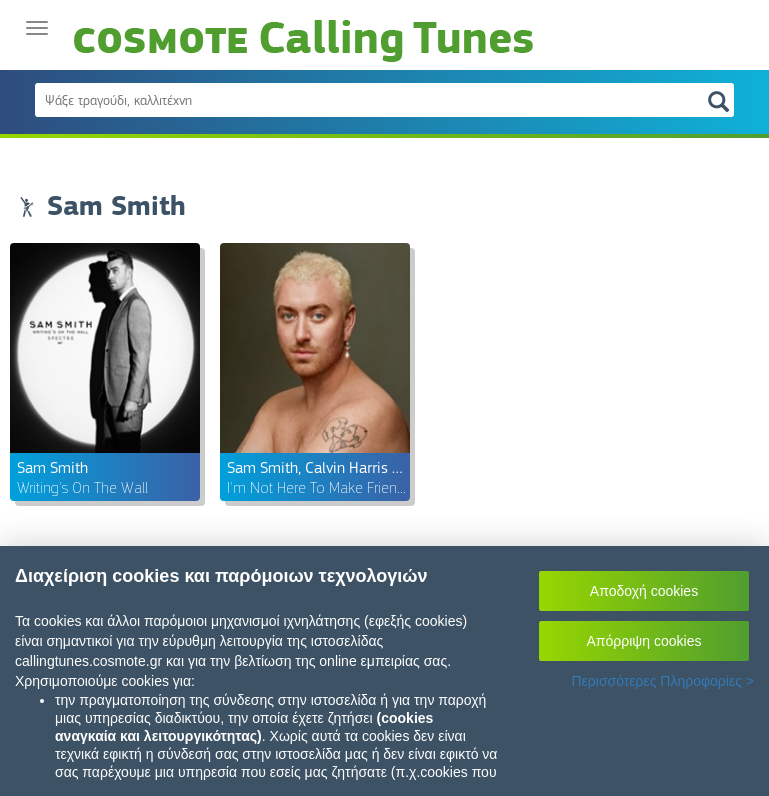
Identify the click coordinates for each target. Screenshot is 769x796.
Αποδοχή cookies (644, 591)
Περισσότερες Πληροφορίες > (662, 681)
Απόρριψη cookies (644, 641)
